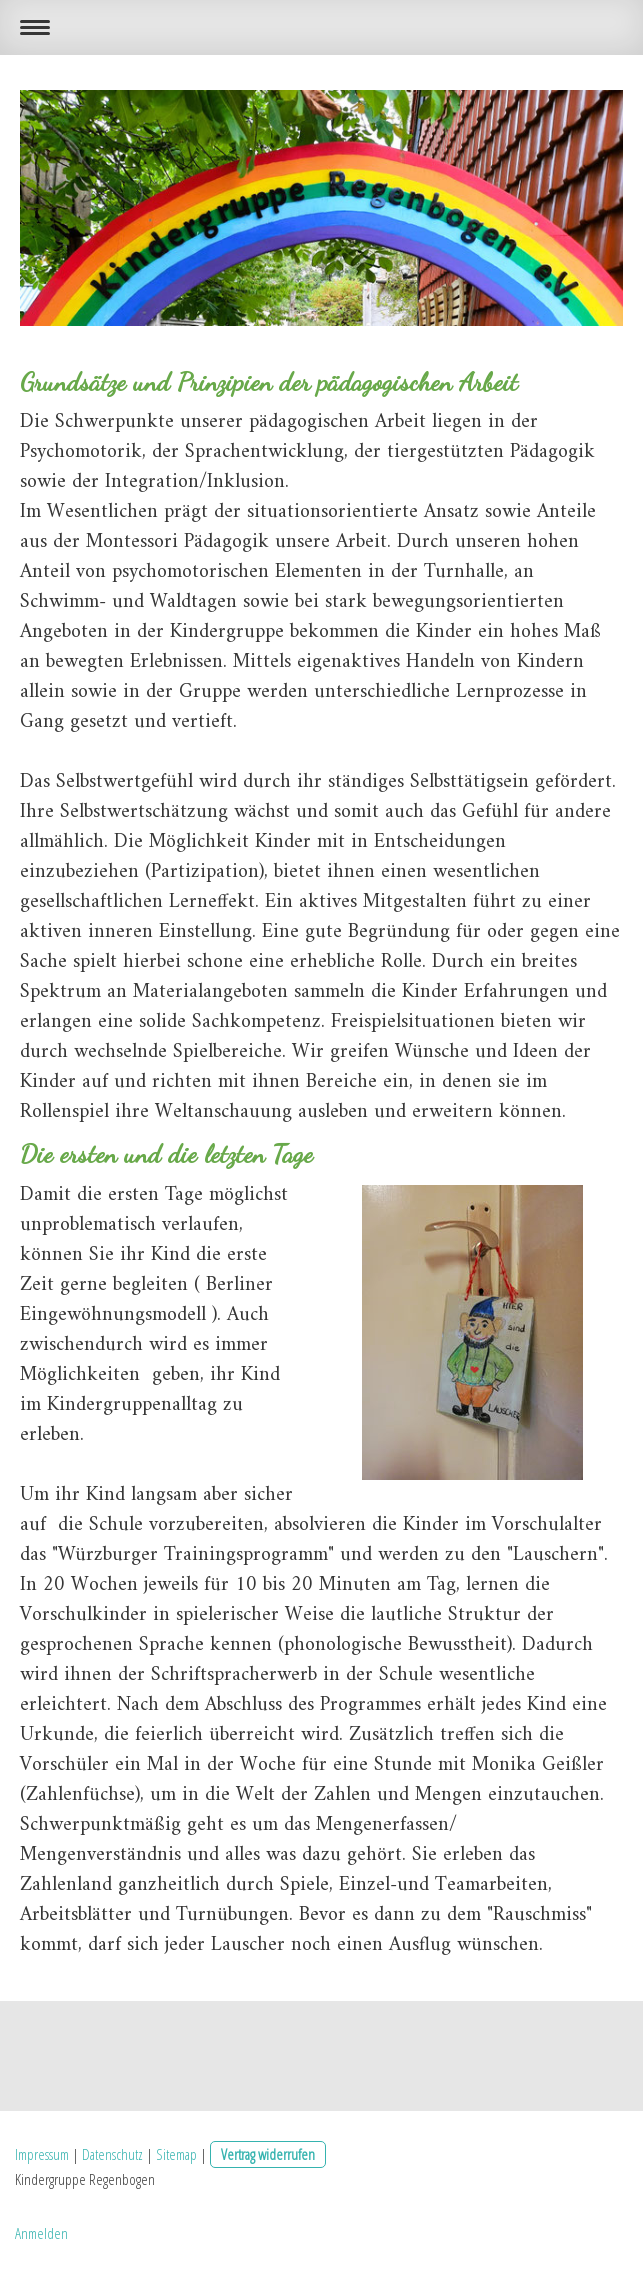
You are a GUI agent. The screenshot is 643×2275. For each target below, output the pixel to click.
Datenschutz (112, 2154)
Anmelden (41, 2233)
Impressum (42, 2154)
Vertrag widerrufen (268, 2154)
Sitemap (176, 2154)
